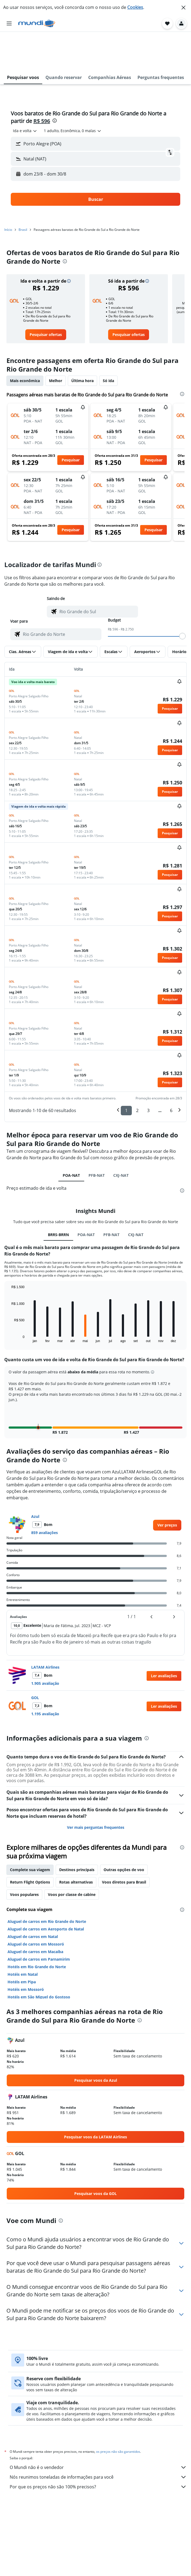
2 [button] (137, 1071)
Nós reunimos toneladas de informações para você (98, 2438)
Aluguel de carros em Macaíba (35, 1912)
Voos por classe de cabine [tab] (71, 1855)
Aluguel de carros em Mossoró (36, 1905)
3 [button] (148, 1071)
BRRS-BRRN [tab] (58, 1195)
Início (8, 190)
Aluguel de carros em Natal (33, 1897)
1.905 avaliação (45, 1644)
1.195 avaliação (45, 1674)
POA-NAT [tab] (71, 1136)
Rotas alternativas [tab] (76, 1843)
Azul (35, 1477)
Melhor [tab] (55, 341)
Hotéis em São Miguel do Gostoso (39, 1957)
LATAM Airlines (45, 1628)
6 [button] (171, 1071)
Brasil (23, 190)
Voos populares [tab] (24, 1855)
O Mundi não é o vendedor (98, 2428)
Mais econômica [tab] (25, 341)
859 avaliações (44, 1493)
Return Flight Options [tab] (30, 1843)
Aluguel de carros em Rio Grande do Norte (47, 1882)
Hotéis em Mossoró (26, 1950)
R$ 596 (41, 81)
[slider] (182, 597)
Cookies (135, 7)
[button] (183, 7)
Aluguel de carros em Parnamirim (39, 1920)
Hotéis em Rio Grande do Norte (37, 1927)
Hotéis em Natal (23, 1935)
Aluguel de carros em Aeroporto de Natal (46, 1889)
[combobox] (25, 91)
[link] (45, 295)
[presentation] (54, 81)
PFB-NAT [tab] (97, 1136)
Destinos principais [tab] (76, 1830)
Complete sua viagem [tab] (30, 1830)
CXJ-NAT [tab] (121, 1136)
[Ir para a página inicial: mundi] (36, 23)
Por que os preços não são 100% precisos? (98, 2447)
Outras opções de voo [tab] (124, 1830)
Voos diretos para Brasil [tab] (124, 1843)
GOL (35, 1658)
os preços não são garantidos (118, 2412)
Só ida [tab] (108, 341)
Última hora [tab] (82, 341)
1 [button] (126, 1071)
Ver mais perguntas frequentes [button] (95, 1788)
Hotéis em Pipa (22, 1942)
